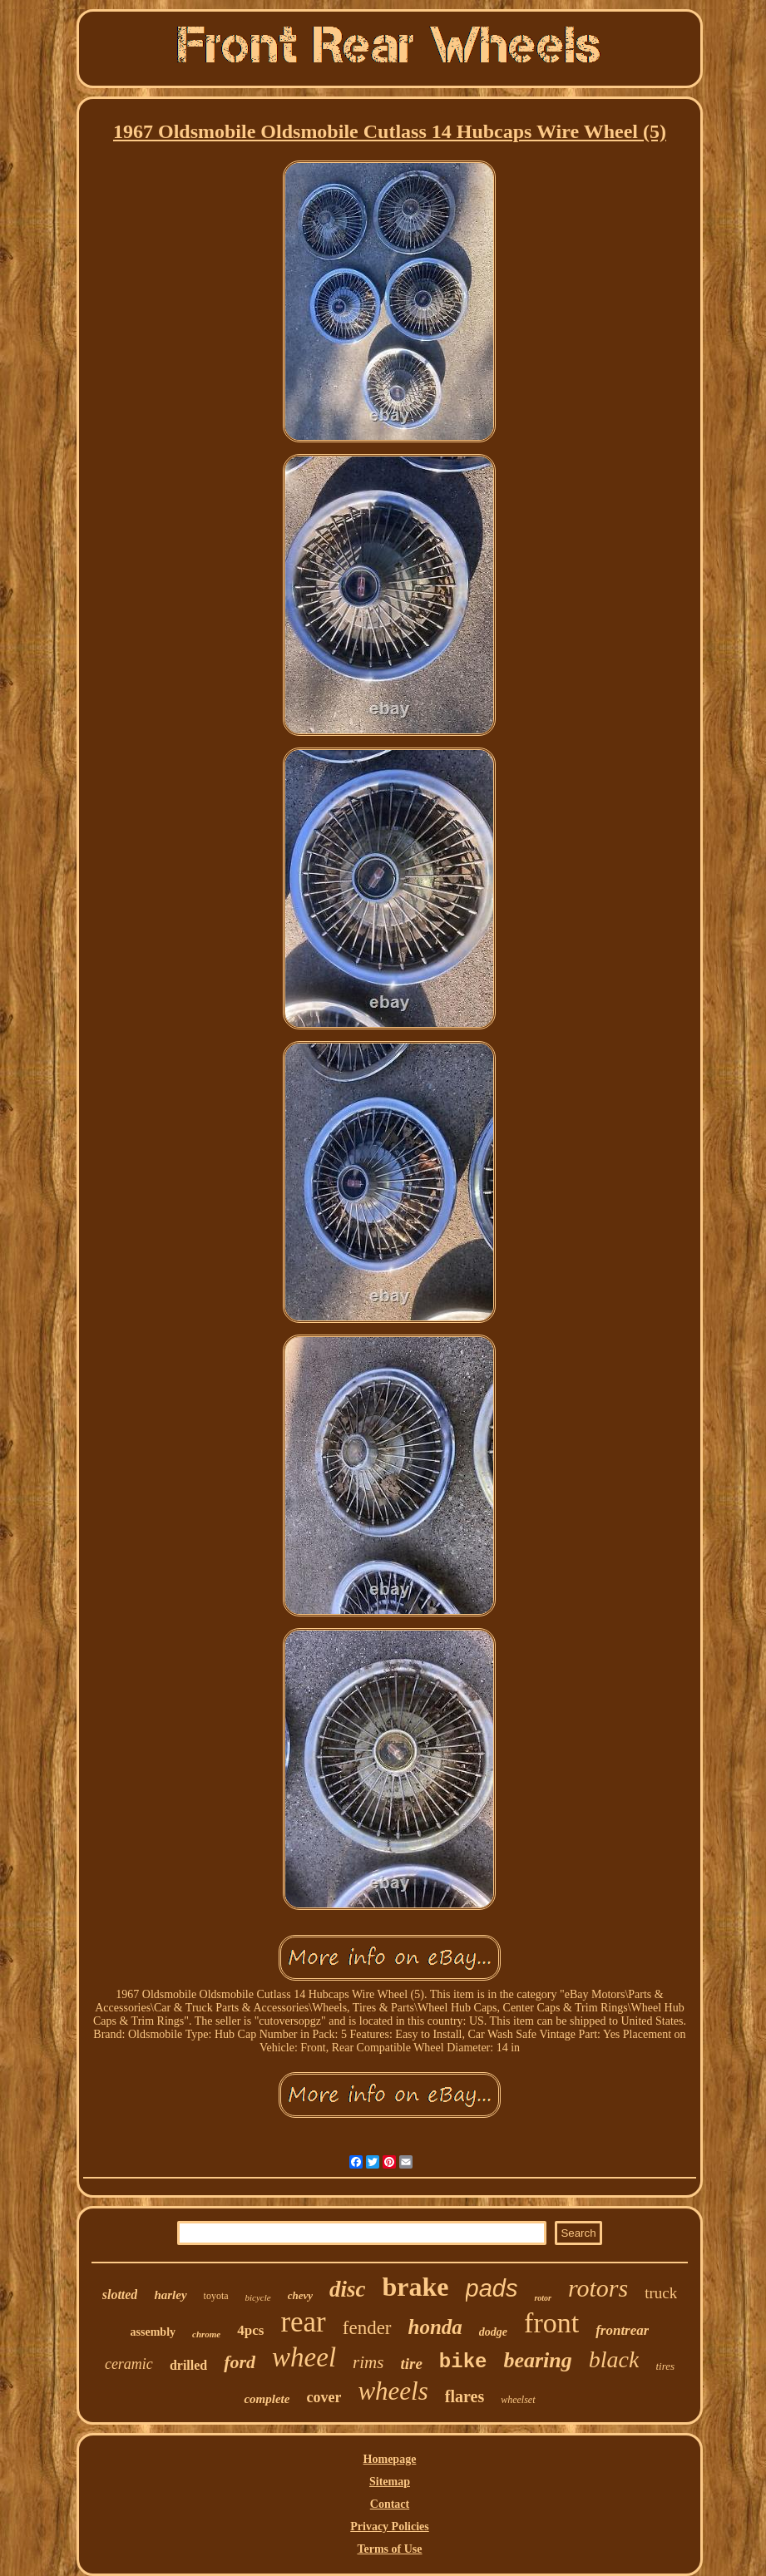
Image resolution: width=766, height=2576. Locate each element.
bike (463, 2362)
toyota (216, 2296)
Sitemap (389, 2481)
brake (416, 2287)
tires (665, 2366)
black (614, 2359)
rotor (542, 2297)
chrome (206, 2334)
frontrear (622, 2330)
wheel (304, 2357)
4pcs (250, 2330)
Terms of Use (389, 2549)
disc (347, 2289)
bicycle (258, 2297)
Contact (389, 2504)
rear (302, 2322)
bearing (537, 2360)
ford (239, 2361)
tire (411, 2363)
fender (367, 2327)
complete (266, 2399)
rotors (598, 2288)
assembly (153, 2332)
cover (323, 2397)
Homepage (390, 2459)
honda (435, 2327)
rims (368, 2362)
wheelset (518, 2400)
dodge (493, 2332)
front (551, 2322)
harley (170, 2295)
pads (492, 2288)
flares (464, 2396)
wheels (392, 2391)
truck (661, 2293)
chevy (300, 2295)
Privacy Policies (389, 2526)
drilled (188, 2365)
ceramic (129, 2364)
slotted (120, 2294)
